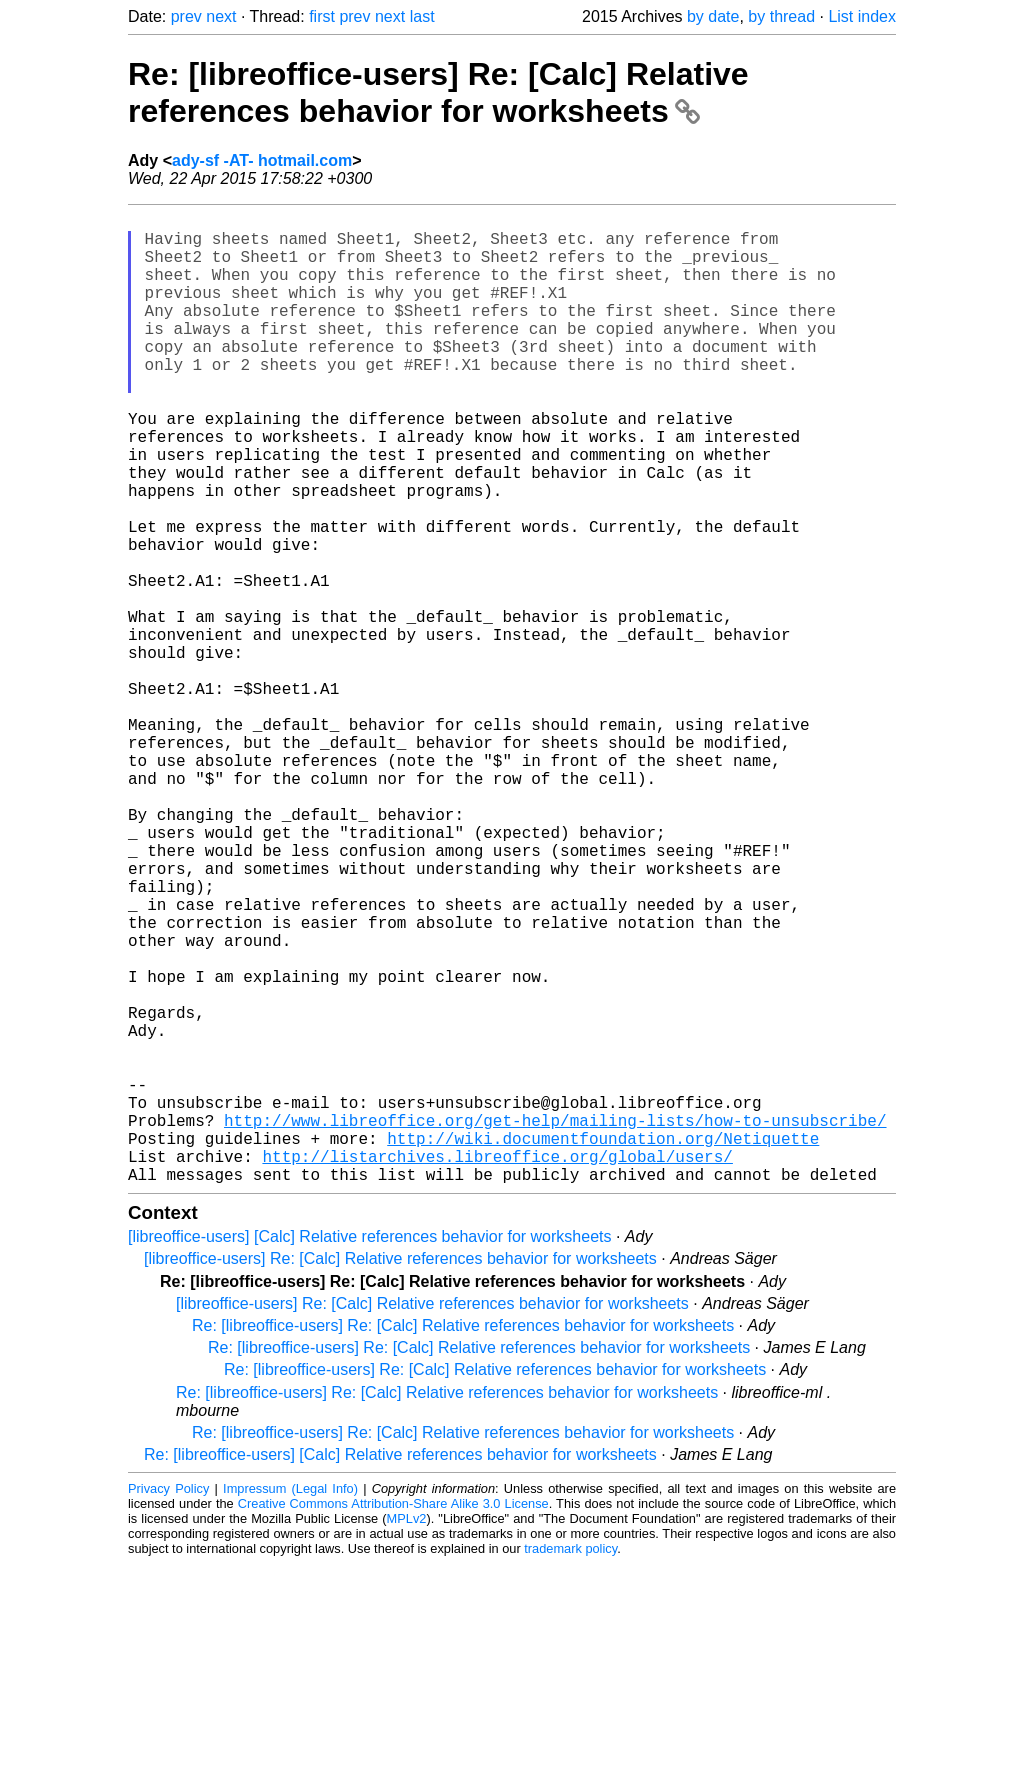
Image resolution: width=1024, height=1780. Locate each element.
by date (713, 16)
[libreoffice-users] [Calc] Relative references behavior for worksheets (369, 1452)
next (221, 16)
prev (186, 16)
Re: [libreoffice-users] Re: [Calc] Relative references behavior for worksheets (438, 92)
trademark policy (570, 1764)
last (422, 16)
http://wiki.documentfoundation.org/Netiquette (603, 1346)
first (322, 16)
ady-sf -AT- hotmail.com (262, 160)
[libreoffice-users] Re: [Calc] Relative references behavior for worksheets (400, 1474)
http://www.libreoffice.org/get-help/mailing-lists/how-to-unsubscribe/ (555, 1324)
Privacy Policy (168, 1704)
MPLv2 (407, 1734)
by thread (781, 16)
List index (862, 16)
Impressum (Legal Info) (290, 1704)
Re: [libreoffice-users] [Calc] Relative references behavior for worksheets (400, 1670)
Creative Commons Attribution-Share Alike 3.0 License (393, 1719)
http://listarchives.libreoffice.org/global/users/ (497, 1368)
